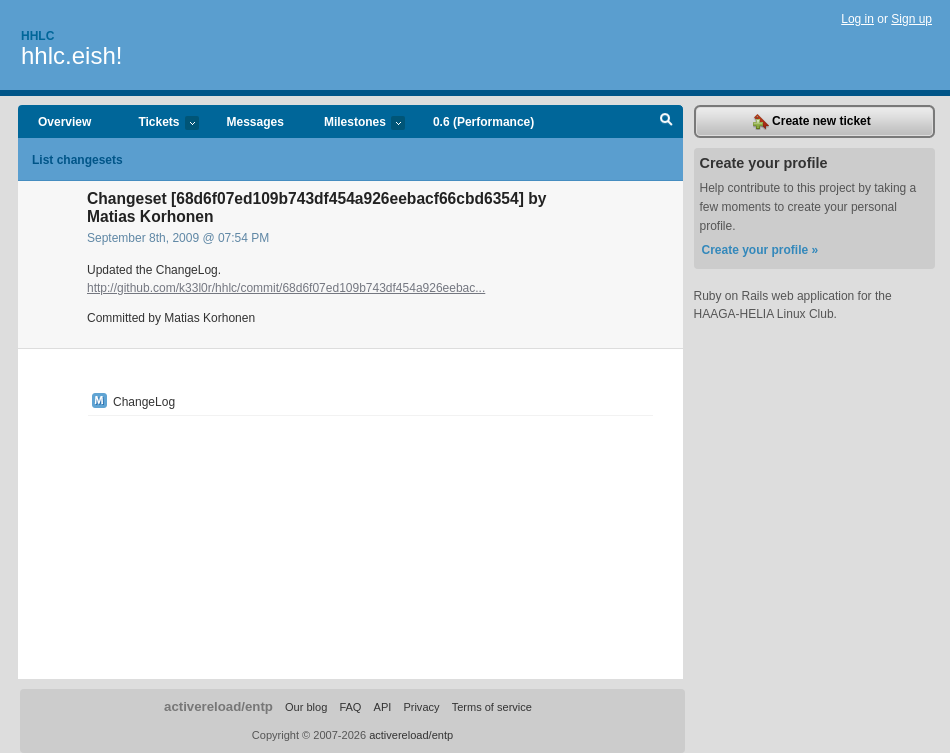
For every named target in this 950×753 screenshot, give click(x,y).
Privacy (421, 707)
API (383, 707)
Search (666, 122)
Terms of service (492, 707)
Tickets (158, 123)
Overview (64, 122)
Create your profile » (760, 250)
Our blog (306, 707)
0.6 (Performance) (483, 122)
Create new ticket (812, 122)
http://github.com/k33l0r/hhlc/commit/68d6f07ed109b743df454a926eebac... (286, 288)
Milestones (354, 123)
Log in (857, 19)
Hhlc (37, 36)
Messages (255, 122)
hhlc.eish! (71, 55)
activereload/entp (218, 706)
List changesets (77, 160)
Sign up (911, 19)
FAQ (350, 707)
